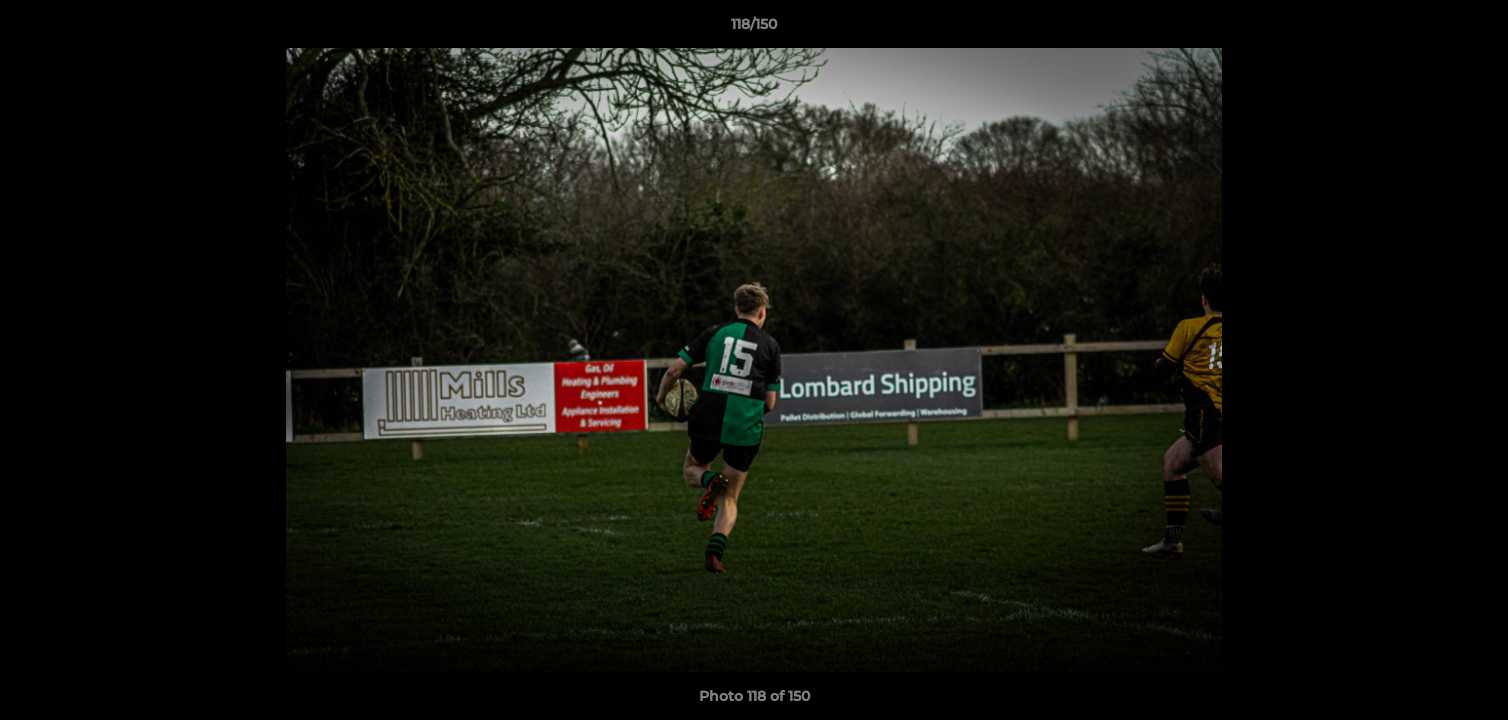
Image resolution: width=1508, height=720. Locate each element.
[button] (1472, 29)
